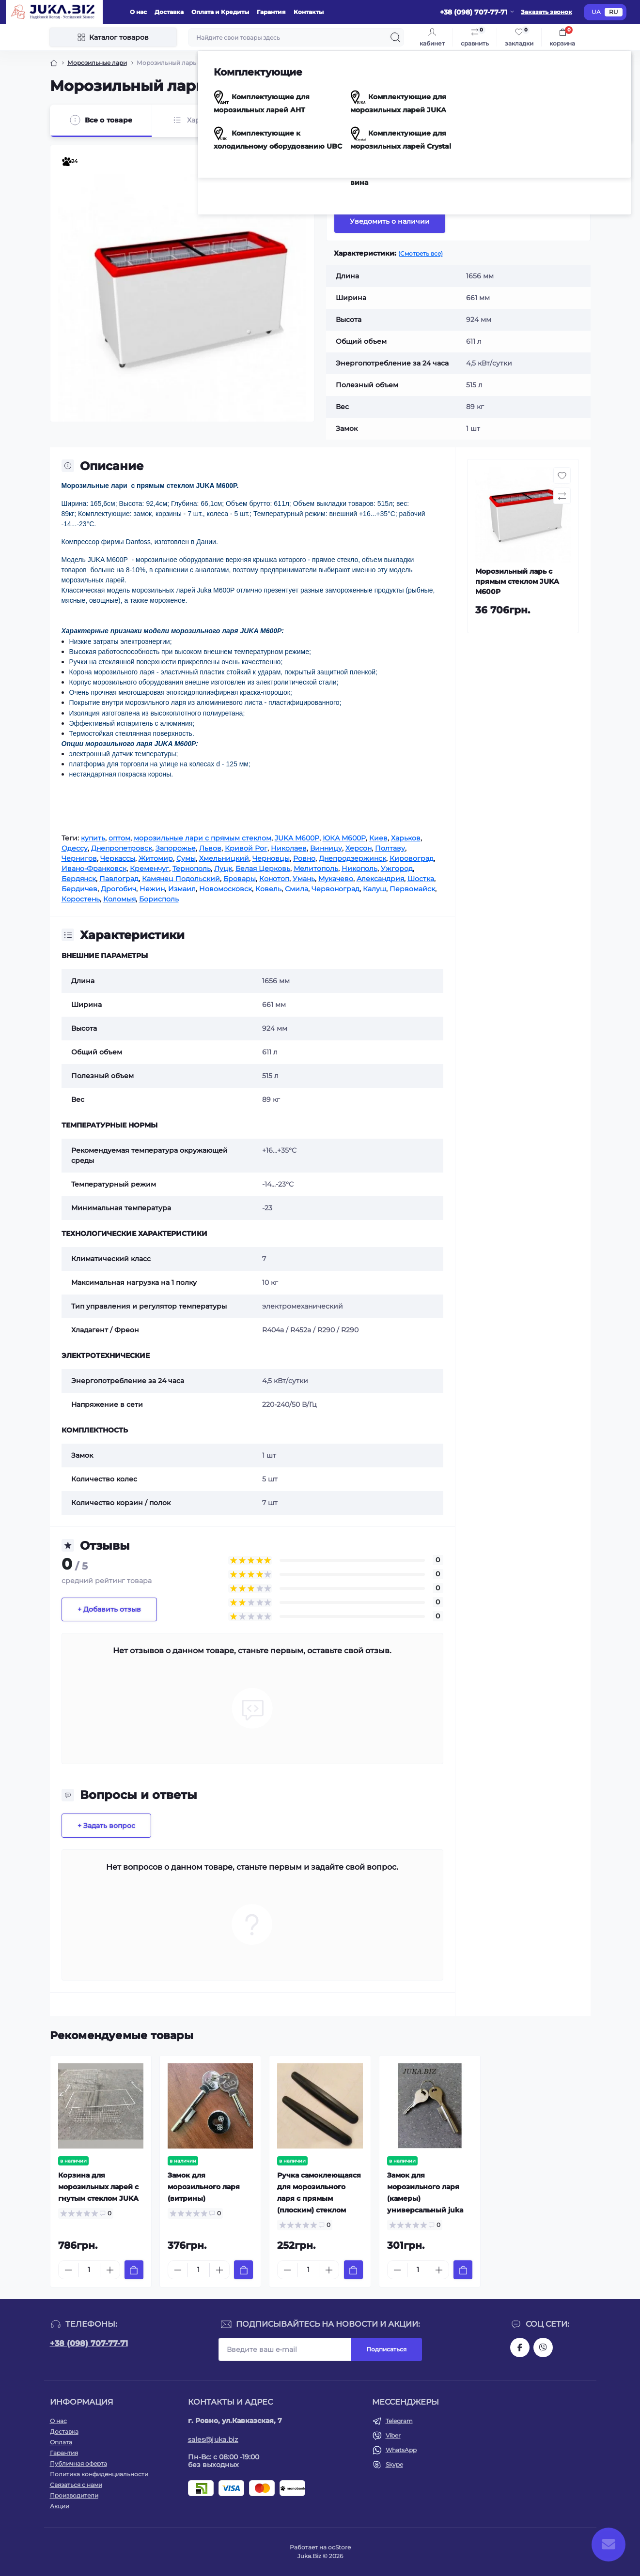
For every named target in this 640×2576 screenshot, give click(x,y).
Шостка (420, 878)
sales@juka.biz (213, 2439)
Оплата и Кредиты (220, 11)
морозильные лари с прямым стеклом (202, 838)
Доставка (169, 11)
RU (613, 11)
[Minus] (68, 2270)
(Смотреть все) (420, 253)
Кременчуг (149, 868)
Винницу (326, 848)
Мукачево (335, 878)
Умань (304, 878)
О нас (138, 11)
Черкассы (117, 858)
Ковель (268, 888)
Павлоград (119, 878)
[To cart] (134, 2269)
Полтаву (390, 848)
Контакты (309, 11)
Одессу (75, 848)
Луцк (223, 868)
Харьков (406, 838)
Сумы (186, 858)
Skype (394, 2464)
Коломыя (119, 899)
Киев (378, 838)
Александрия (380, 878)
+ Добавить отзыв (109, 1609)
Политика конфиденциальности (99, 2474)
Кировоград (412, 858)
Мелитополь (316, 868)
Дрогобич (118, 888)
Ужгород (397, 868)
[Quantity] (89, 2270)
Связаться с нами (76, 2484)
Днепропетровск (121, 848)
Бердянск (79, 878)
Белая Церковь (262, 868)
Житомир (156, 858)
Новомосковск (225, 888)
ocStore (339, 2547)
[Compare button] (572, 183)
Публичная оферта (78, 2463)
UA (596, 11)
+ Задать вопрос (106, 1825)
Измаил (182, 888)
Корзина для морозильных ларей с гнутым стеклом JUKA (98, 2187)
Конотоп (274, 878)
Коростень (81, 899)
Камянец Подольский (181, 878)
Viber (393, 2435)
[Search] (395, 37)
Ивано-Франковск (94, 868)
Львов (210, 848)
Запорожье (176, 848)
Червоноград (335, 888)
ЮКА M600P (344, 838)
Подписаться (386, 2349)
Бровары (239, 878)
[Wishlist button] (549, 183)
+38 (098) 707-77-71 (89, 2343)
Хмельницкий (224, 858)
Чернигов (79, 858)
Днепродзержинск (352, 858)
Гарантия (271, 11)
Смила (296, 888)
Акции (59, 2506)
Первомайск (412, 888)
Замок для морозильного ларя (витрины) (204, 2187)
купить (93, 838)
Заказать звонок (546, 11)
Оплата (61, 2442)
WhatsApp (401, 2450)
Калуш (374, 888)
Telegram (399, 2420)
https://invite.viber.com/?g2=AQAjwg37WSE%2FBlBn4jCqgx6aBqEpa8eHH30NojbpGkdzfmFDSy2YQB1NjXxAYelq (543, 2347)
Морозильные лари (97, 62)
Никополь (359, 868)
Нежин (152, 888)
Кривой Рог (246, 848)
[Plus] (110, 2270)
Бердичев (79, 888)
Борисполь (159, 899)
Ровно (304, 858)
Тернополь (191, 868)
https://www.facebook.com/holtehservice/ (519, 2347)
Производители (74, 2495)
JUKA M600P (297, 838)
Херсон (358, 848)
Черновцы (271, 858)
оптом (119, 838)
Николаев (289, 848)
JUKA (468, 150)
